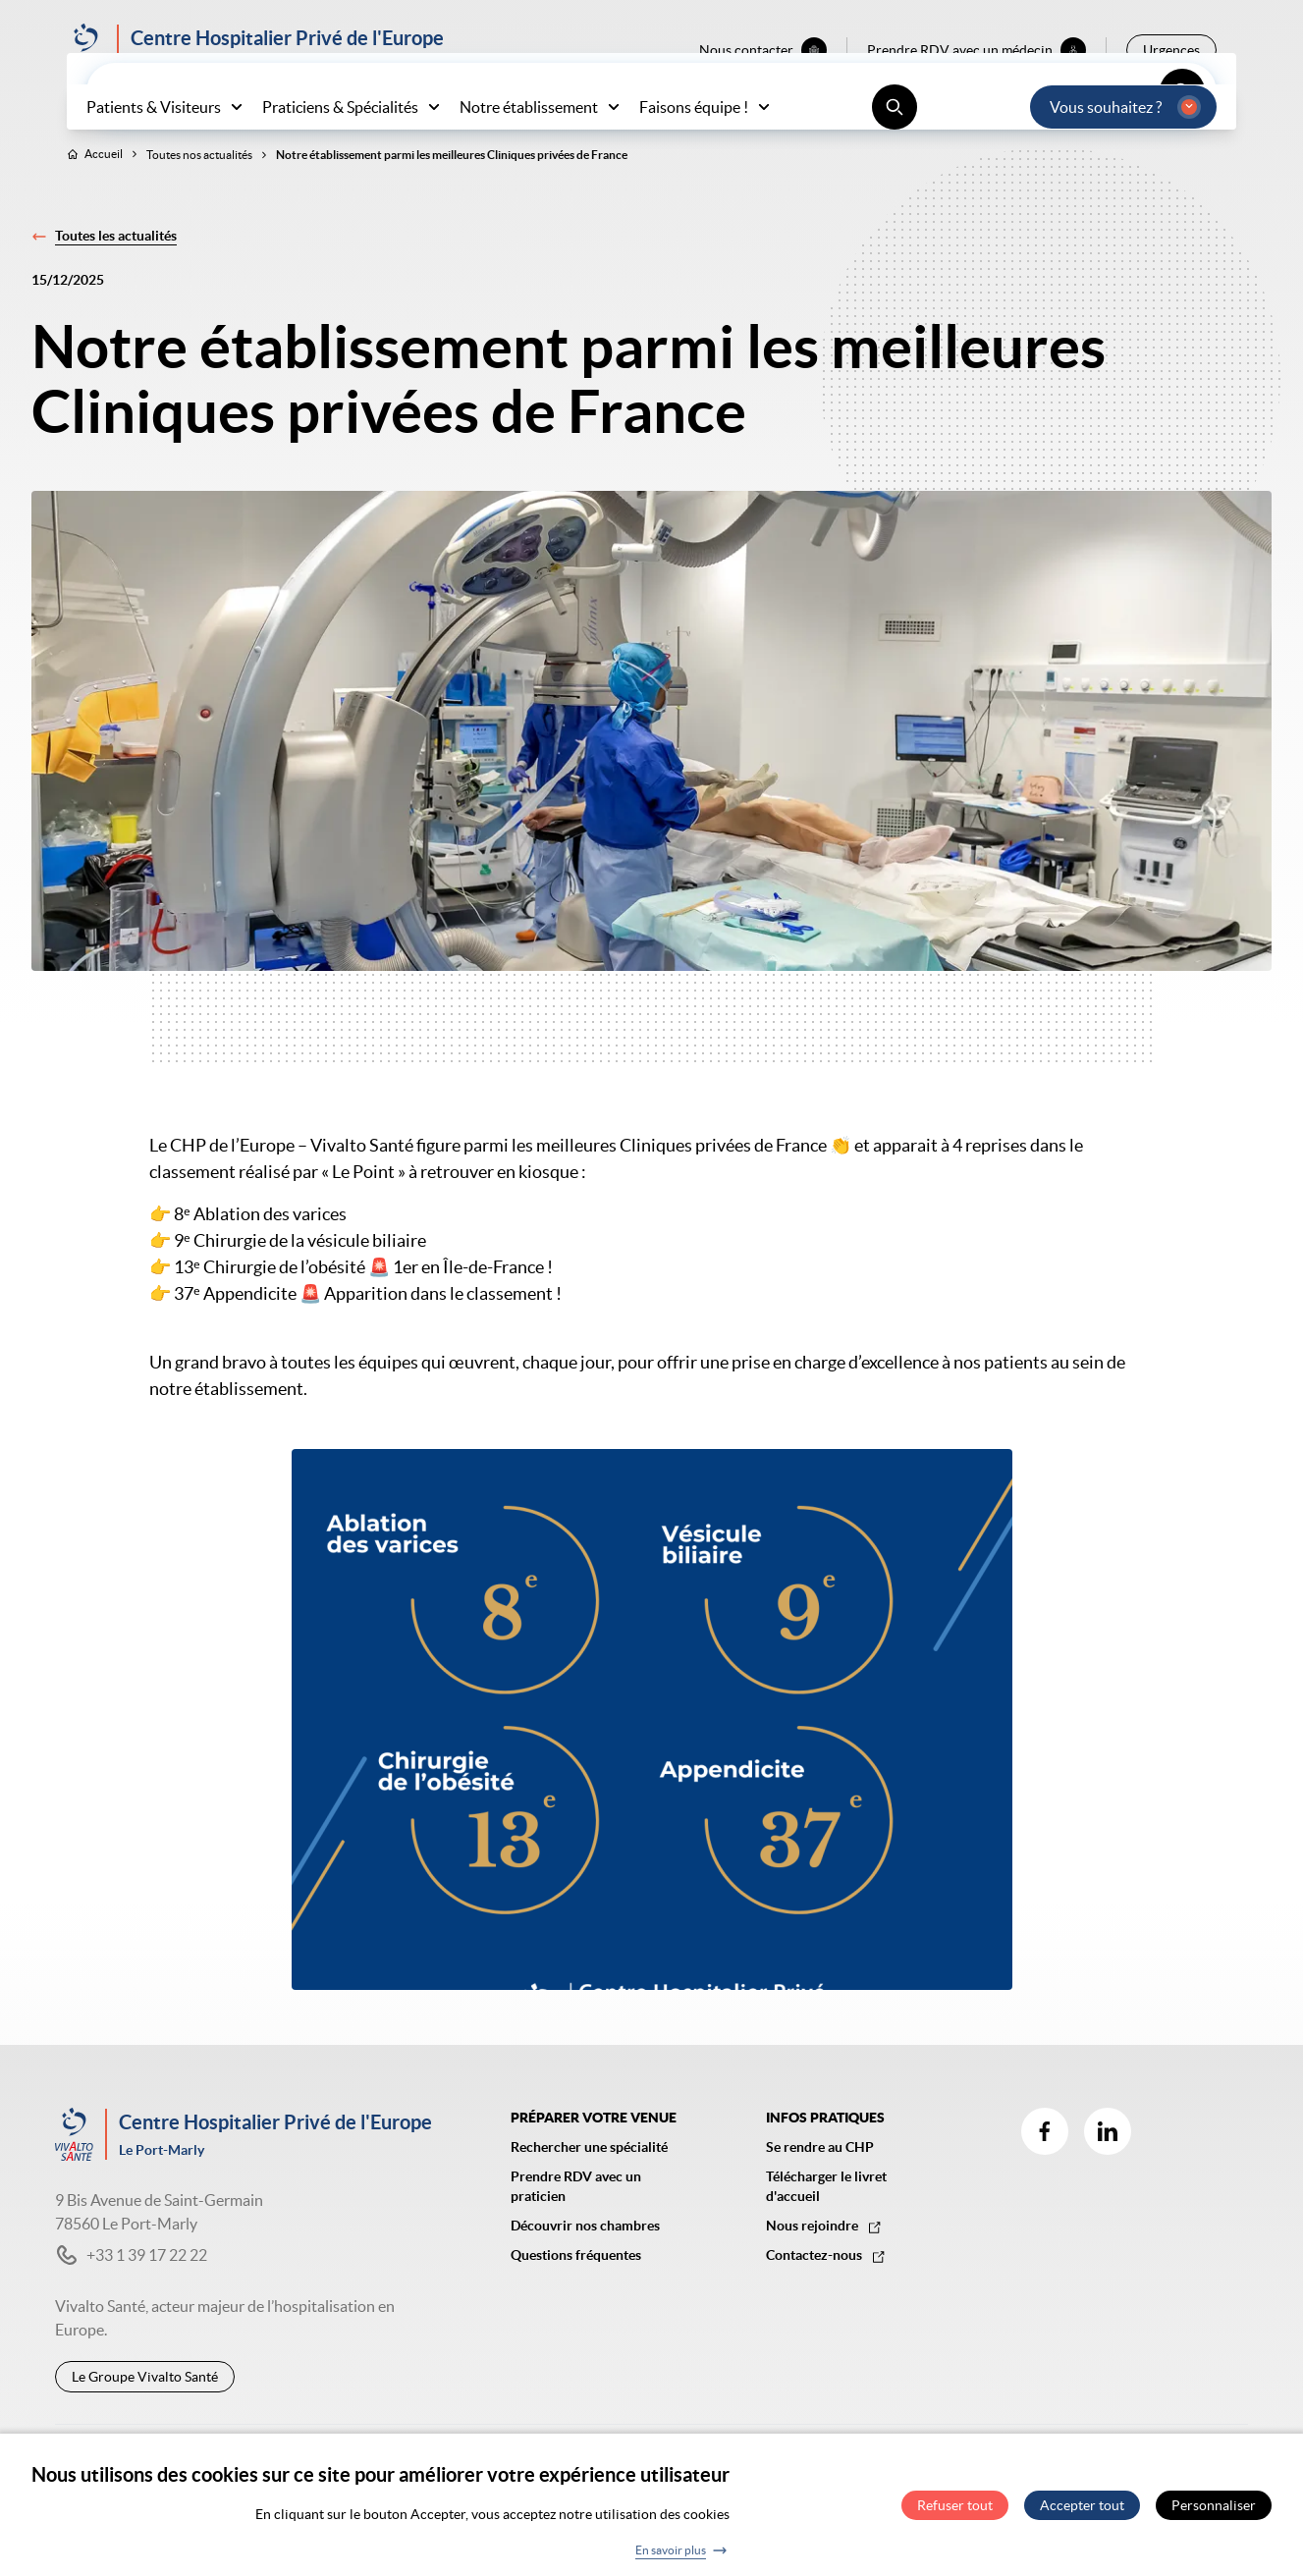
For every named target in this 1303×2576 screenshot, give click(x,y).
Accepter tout (1082, 2513)
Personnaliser (1213, 2513)
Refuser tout (955, 2513)
